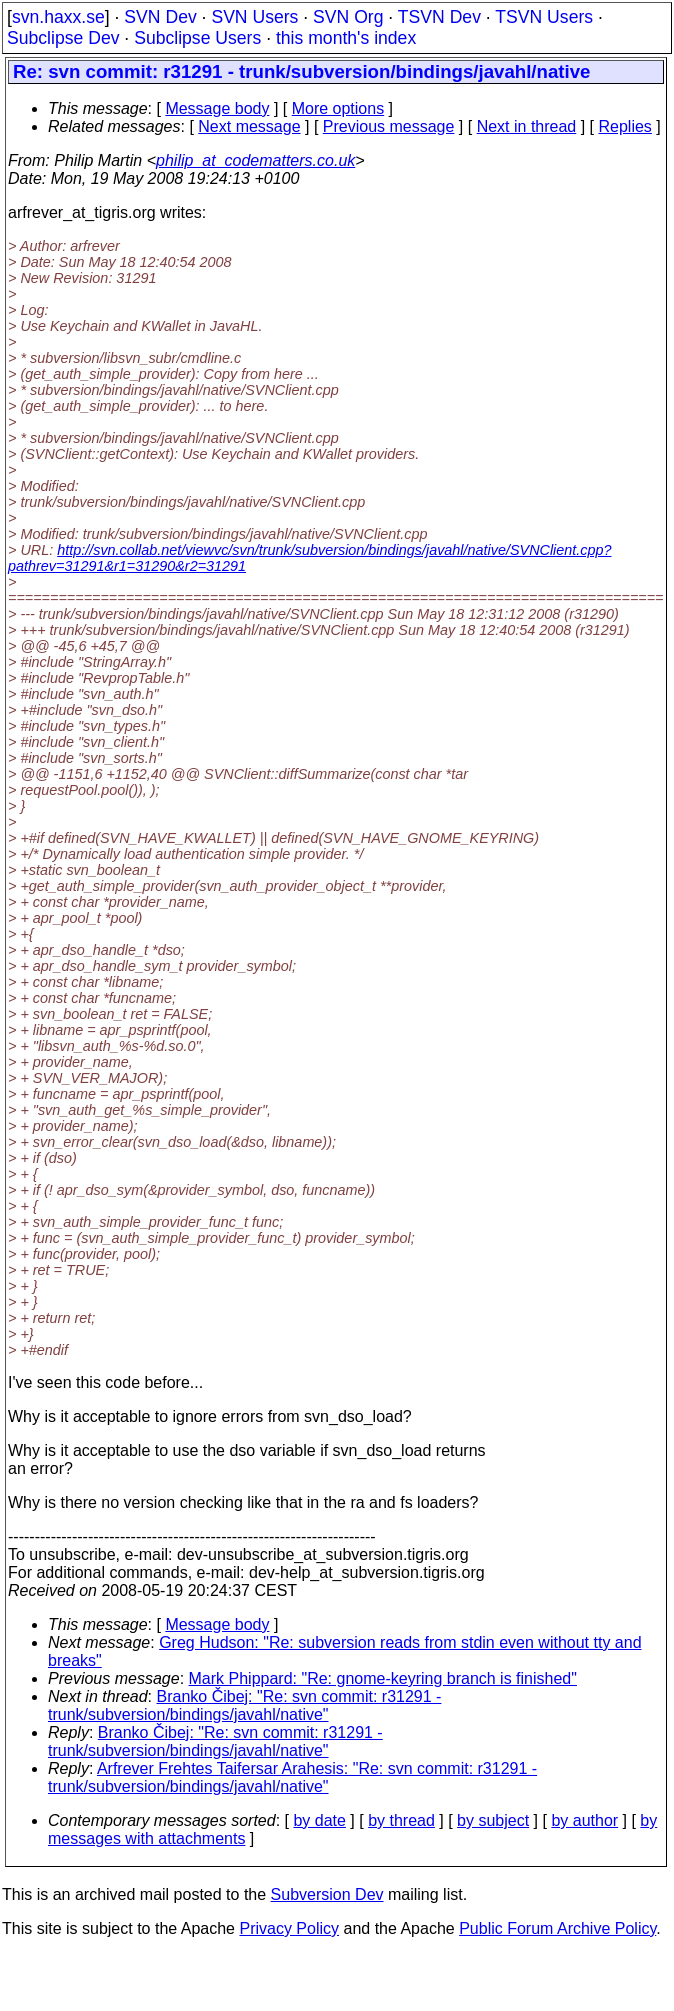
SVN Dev (160, 17)
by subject (493, 1820)
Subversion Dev (327, 1894)
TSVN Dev (439, 17)
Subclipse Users (197, 38)
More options (338, 108)
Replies (625, 126)
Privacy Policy (289, 1928)
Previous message (389, 126)
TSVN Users (544, 17)
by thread (401, 1820)
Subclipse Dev (63, 38)
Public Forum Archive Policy (557, 1928)
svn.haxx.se (58, 17)
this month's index (346, 38)
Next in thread (527, 126)
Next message (249, 126)
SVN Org (348, 17)
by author (584, 1820)
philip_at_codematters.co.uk (255, 160)
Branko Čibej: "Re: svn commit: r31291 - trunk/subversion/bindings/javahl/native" (244, 1705)
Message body (217, 108)
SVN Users (254, 17)
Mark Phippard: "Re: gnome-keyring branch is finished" (383, 1678)
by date (319, 1820)
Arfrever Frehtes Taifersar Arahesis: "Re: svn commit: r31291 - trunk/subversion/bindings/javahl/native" (292, 1777)
